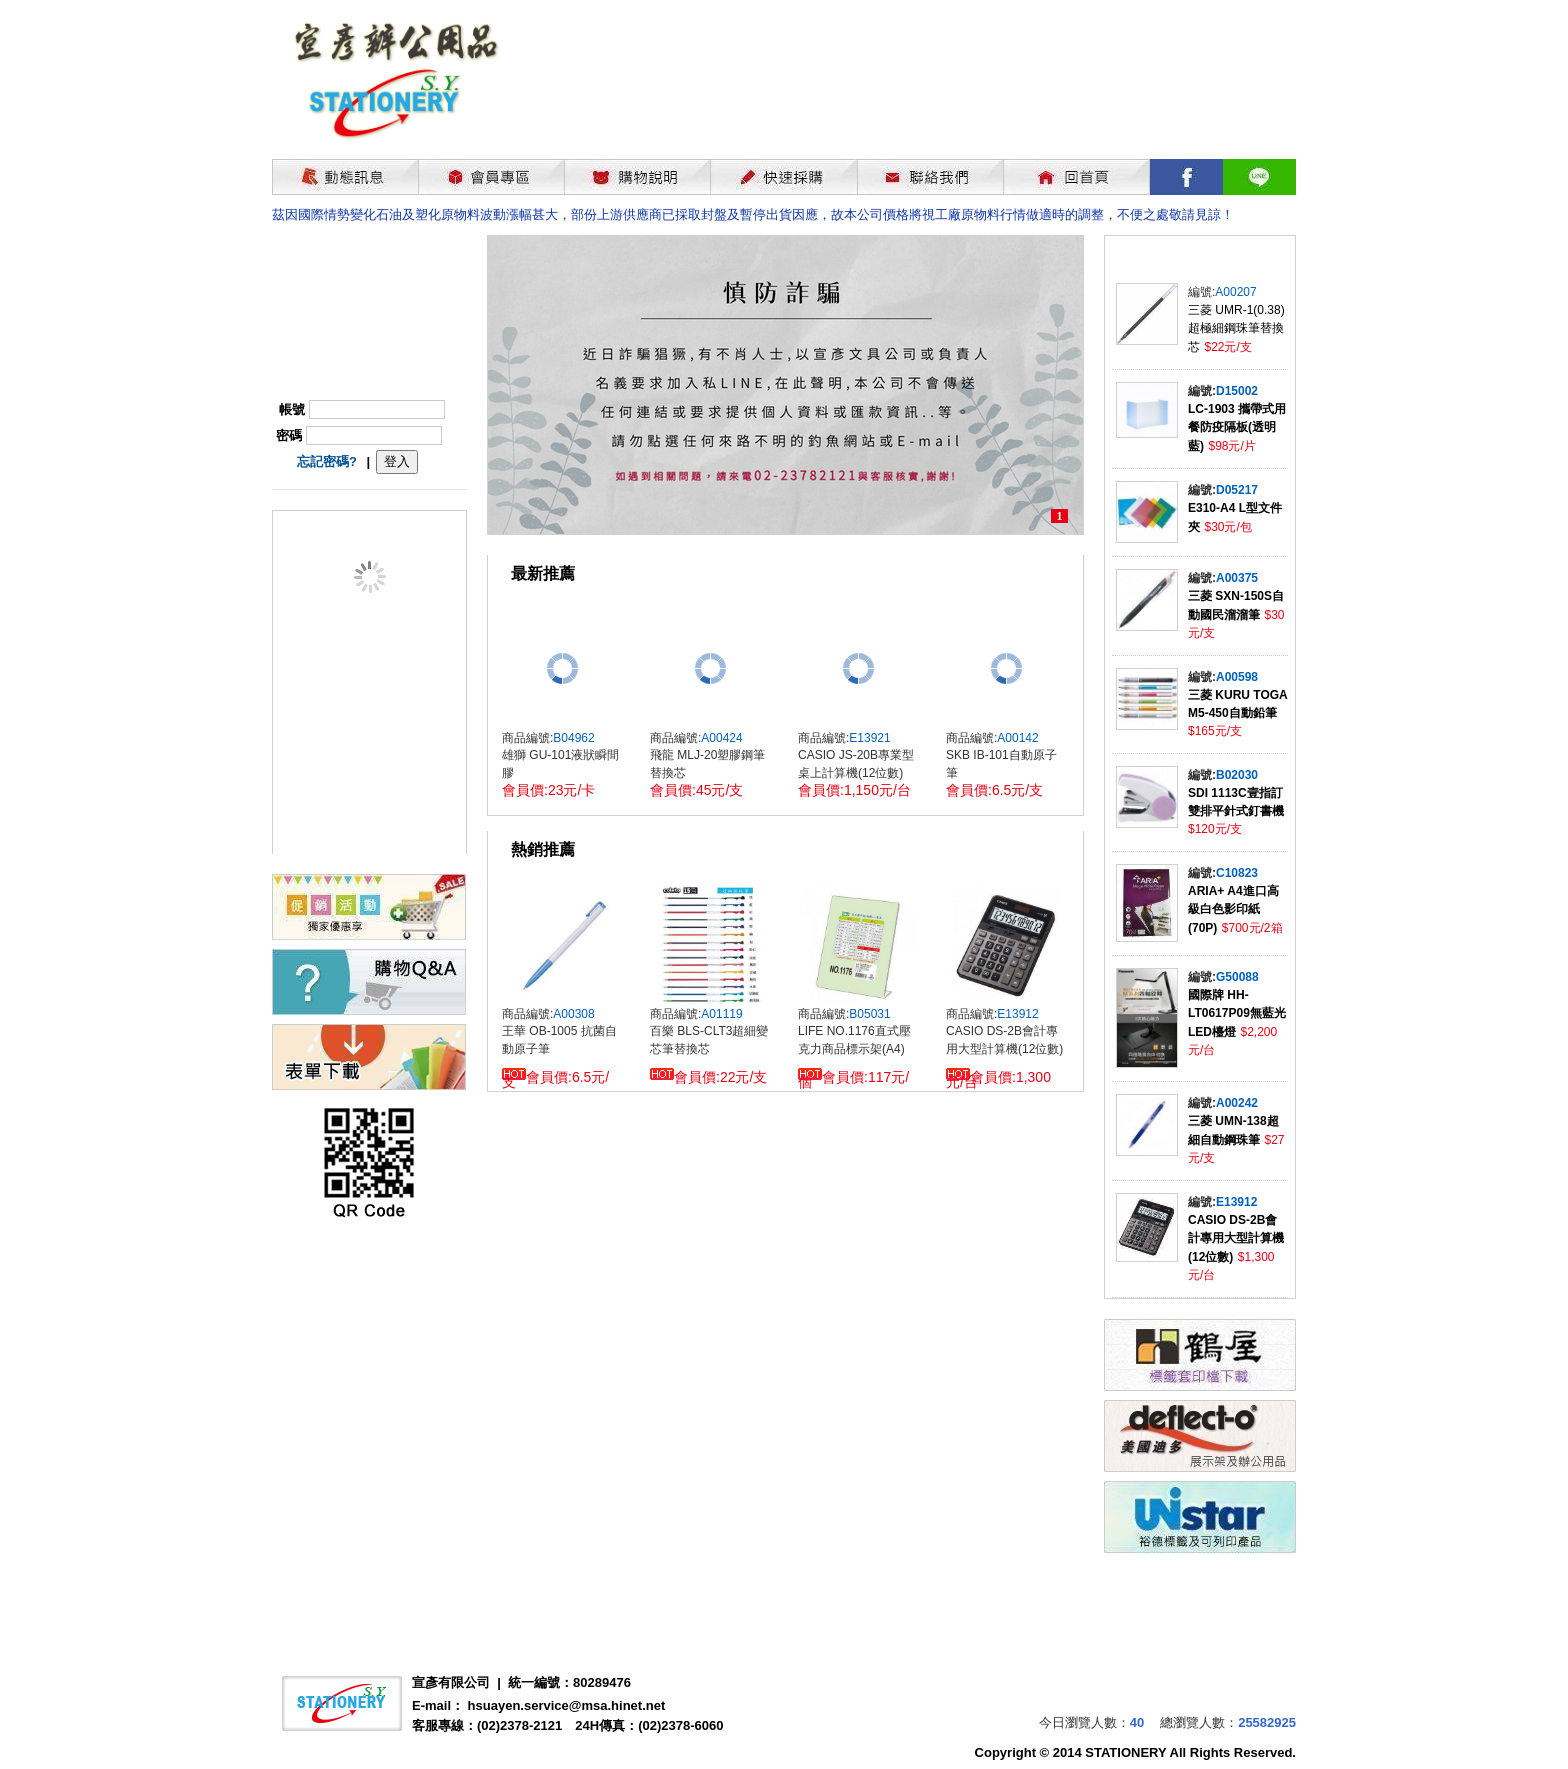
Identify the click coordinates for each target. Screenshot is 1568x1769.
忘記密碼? (327, 461)
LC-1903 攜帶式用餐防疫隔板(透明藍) (1237, 427)
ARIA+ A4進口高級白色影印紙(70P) (1233, 909)
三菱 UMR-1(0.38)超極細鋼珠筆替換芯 (1236, 328)
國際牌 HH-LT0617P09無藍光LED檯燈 (1237, 1013)
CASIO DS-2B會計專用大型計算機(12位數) (1236, 1238)
